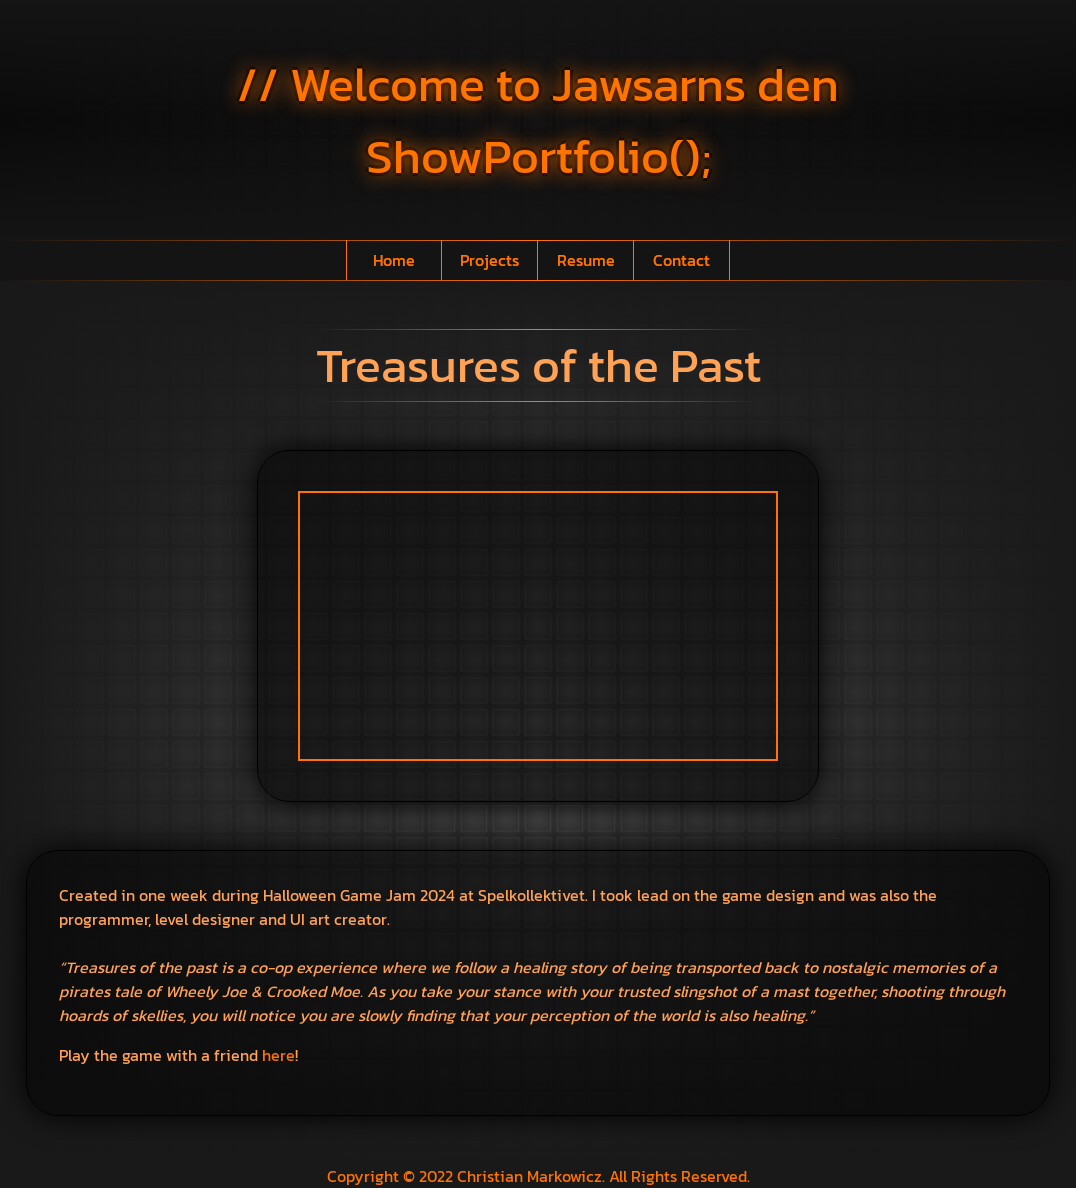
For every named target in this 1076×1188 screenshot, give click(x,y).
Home (394, 260)
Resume (586, 260)
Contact (681, 260)
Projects (489, 260)
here (278, 1055)
